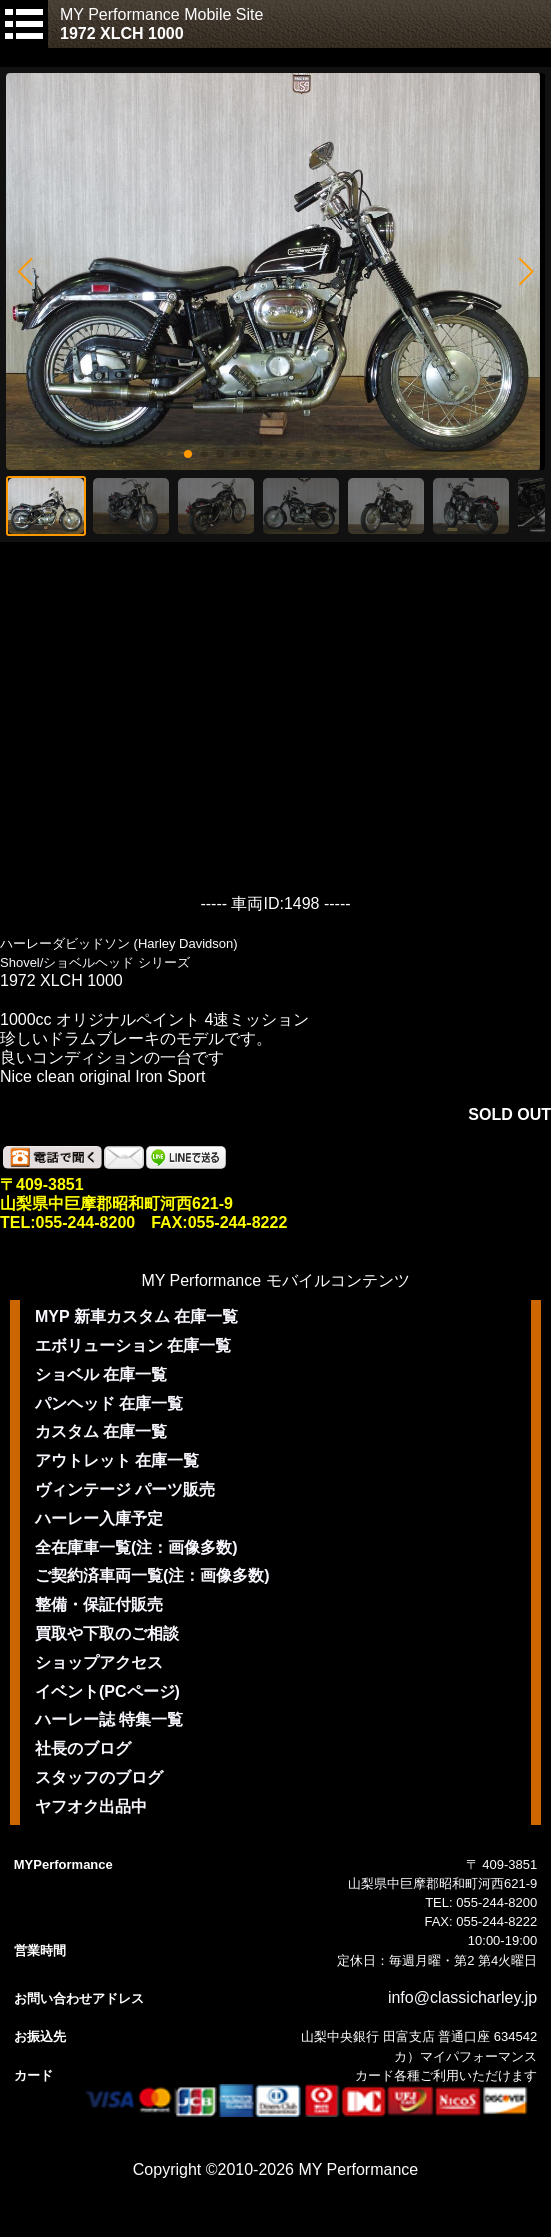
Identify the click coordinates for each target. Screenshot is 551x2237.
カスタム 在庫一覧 (101, 1431)
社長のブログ (83, 1748)
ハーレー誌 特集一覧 (109, 1719)
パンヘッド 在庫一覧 (109, 1403)
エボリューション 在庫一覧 (133, 1345)
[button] (24, 272)
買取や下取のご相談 (107, 1633)
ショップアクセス (99, 1662)
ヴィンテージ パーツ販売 (125, 1489)
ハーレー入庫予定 (99, 1518)
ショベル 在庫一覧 (101, 1374)
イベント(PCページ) (107, 1691)
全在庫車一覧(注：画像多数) (136, 1547)
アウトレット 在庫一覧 (117, 1460)
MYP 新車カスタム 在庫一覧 (136, 1316)
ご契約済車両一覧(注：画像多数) (152, 1575)
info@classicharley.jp (462, 1997)
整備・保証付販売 (99, 1604)
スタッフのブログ (99, 1777)
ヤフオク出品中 (91, 1806)
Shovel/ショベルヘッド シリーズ (95, 962)
